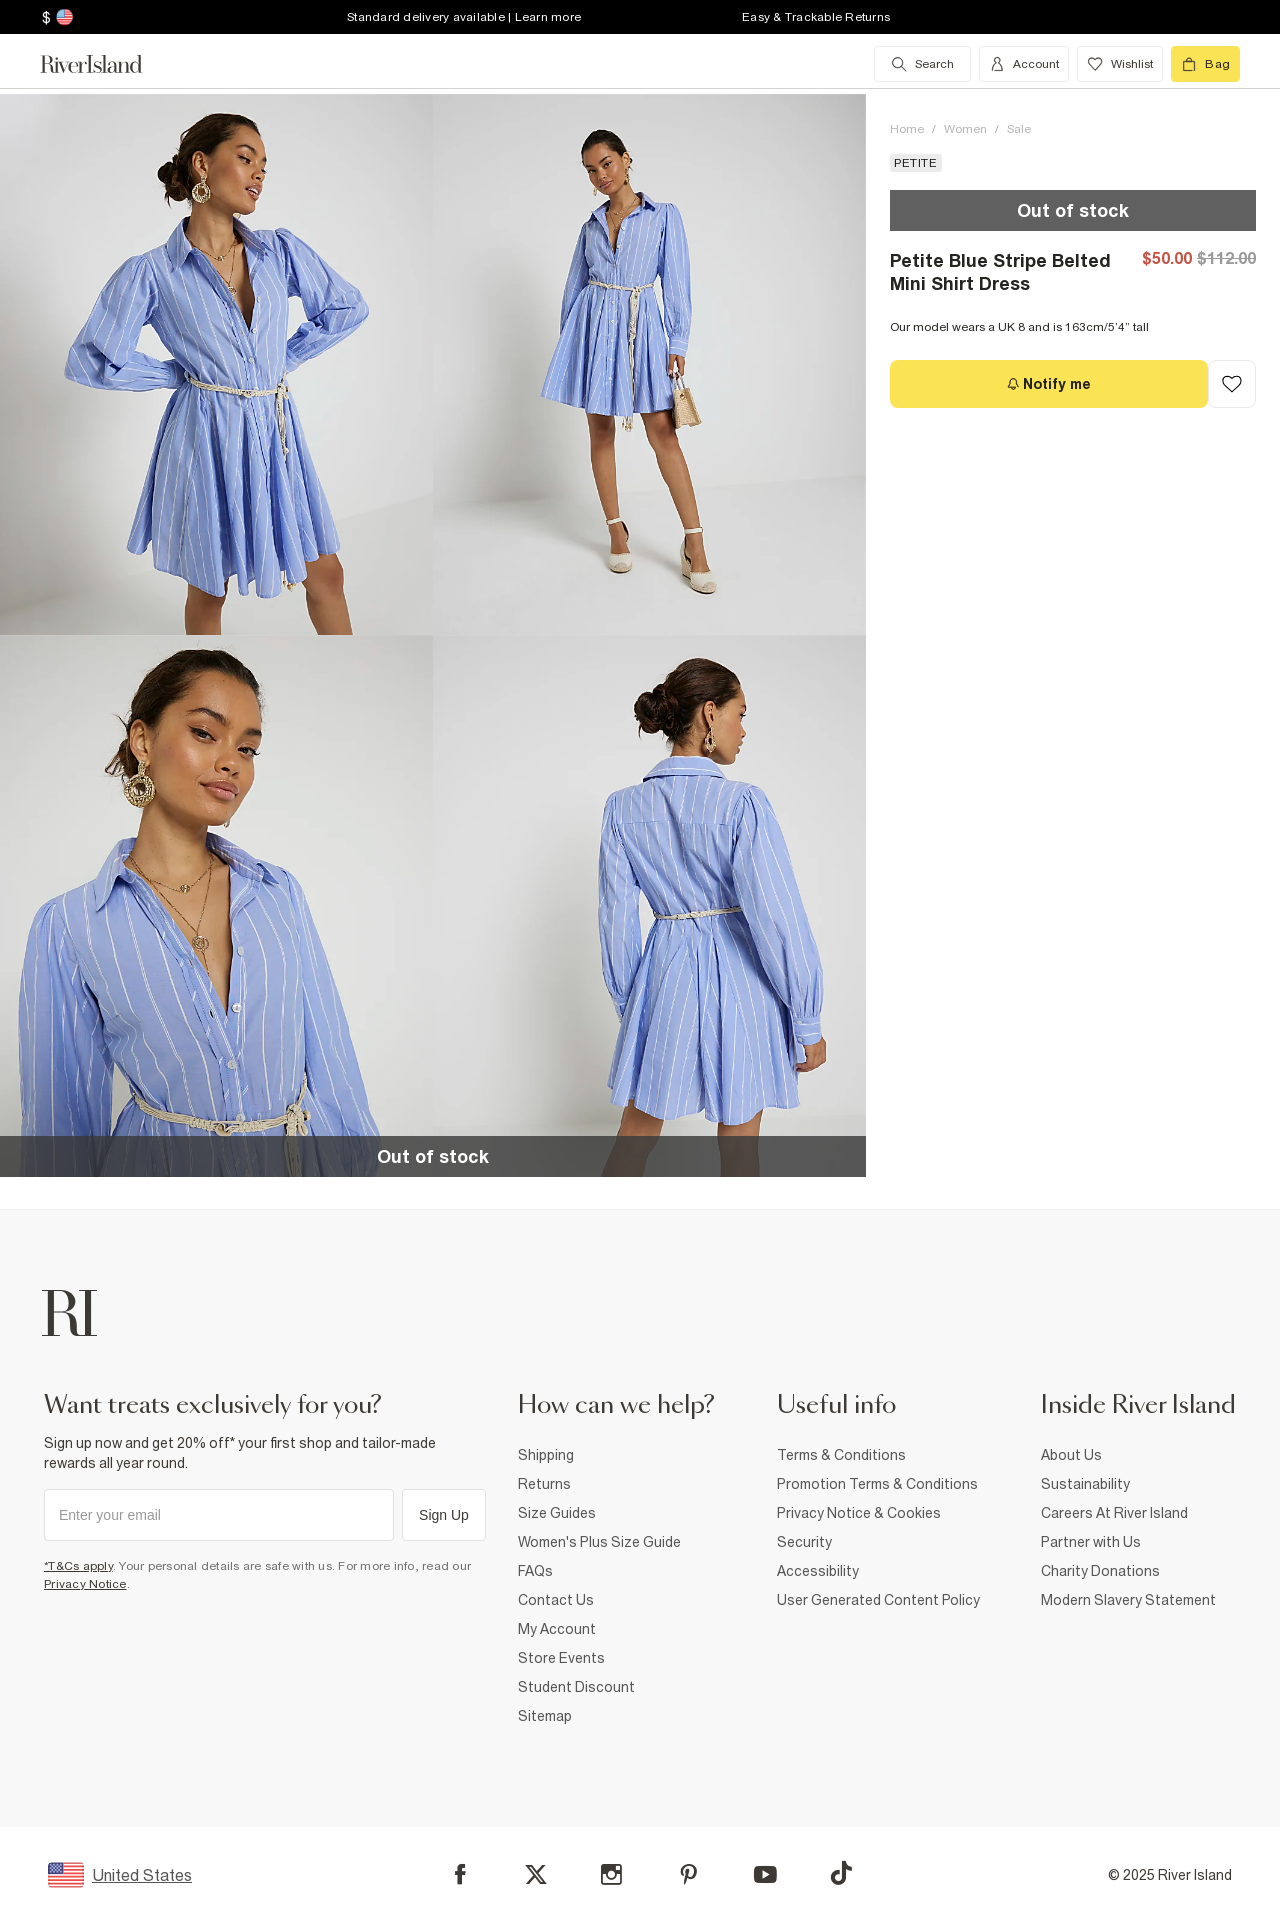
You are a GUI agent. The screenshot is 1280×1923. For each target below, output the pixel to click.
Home (907, 129)
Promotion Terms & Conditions (877, 1484)
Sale (1019, 129)
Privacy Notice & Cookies (859, 1513)
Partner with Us (1091, 1542)
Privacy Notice (85, 1584)
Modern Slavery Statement (1128, 1600)
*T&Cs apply (78, 1566)
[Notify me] (1049, 384)
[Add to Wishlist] (1232, 384)
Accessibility (818, 1571)
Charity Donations (1100, 1571)
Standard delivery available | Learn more (464, 17)
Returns (544, 1484)
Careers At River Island (1114, 1513)
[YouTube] (765, 1874)
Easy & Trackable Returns (816, 17)
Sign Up (444, 1515)
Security (804, 1542)
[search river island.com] (922, 64)
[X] (536, 1875)
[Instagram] (611, 1874)
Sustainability (1085, 1484)
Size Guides (557, 1513)
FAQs (535, 1571)
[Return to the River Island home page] (106, 64)
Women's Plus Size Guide (599, 1542)
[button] (216, 364)
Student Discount (576, 1687)
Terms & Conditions (841, 1455)
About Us (1071, 1455)
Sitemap (545, 1716)
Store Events (561, 1658)
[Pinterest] (688, 1874)
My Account (557, 1629)
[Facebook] (460, 1874)
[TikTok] (841, 1873)
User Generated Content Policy (878, 1600)
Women (965, 129)
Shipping (546, 1455)
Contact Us (556, 1600)
